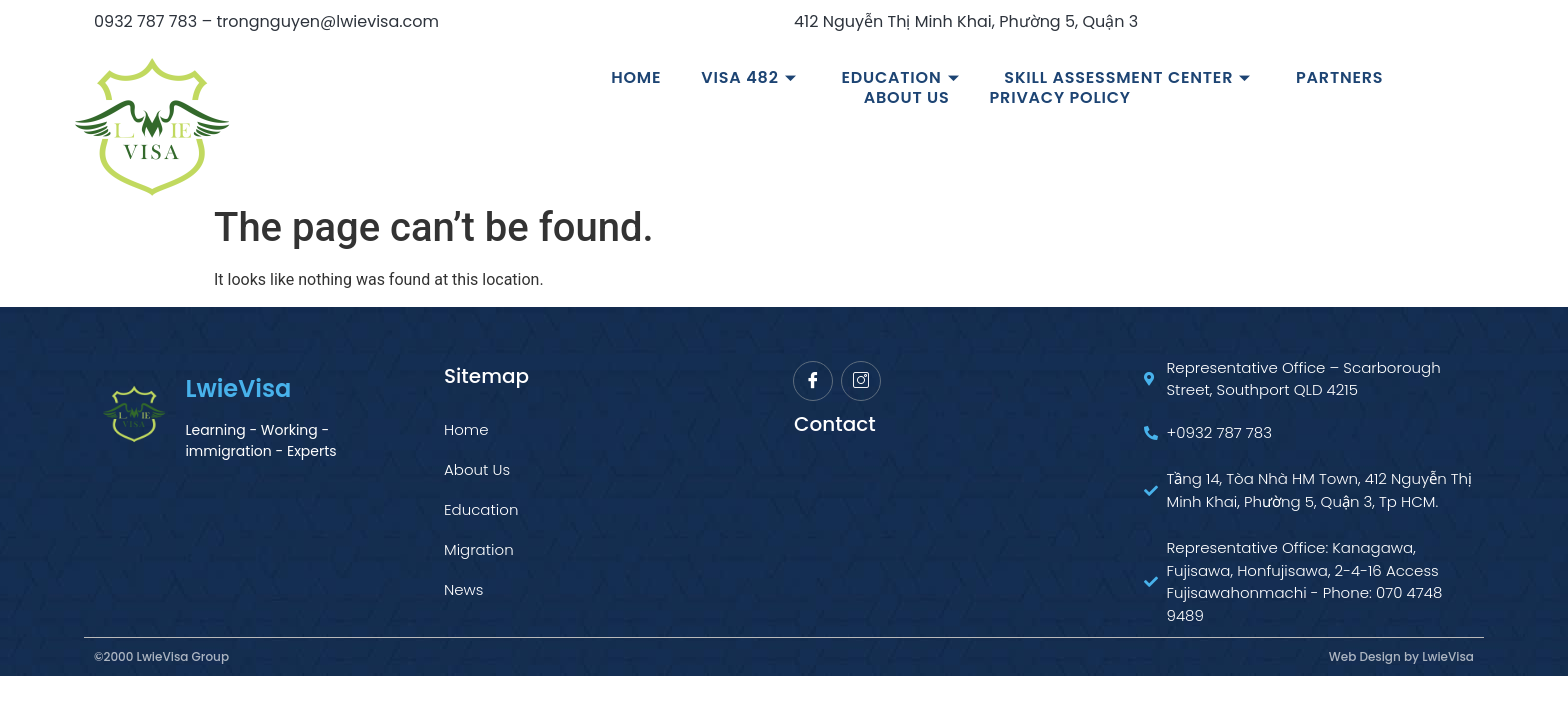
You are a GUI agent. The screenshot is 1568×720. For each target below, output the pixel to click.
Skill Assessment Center (1130, 78)
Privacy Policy (1060, 98)
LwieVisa (238, 388)
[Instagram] (861, 381)
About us (907, 98)
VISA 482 (751, 78)
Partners (1339, 78)
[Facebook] (813, 381)
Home (636, 78)
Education (902, 78)
